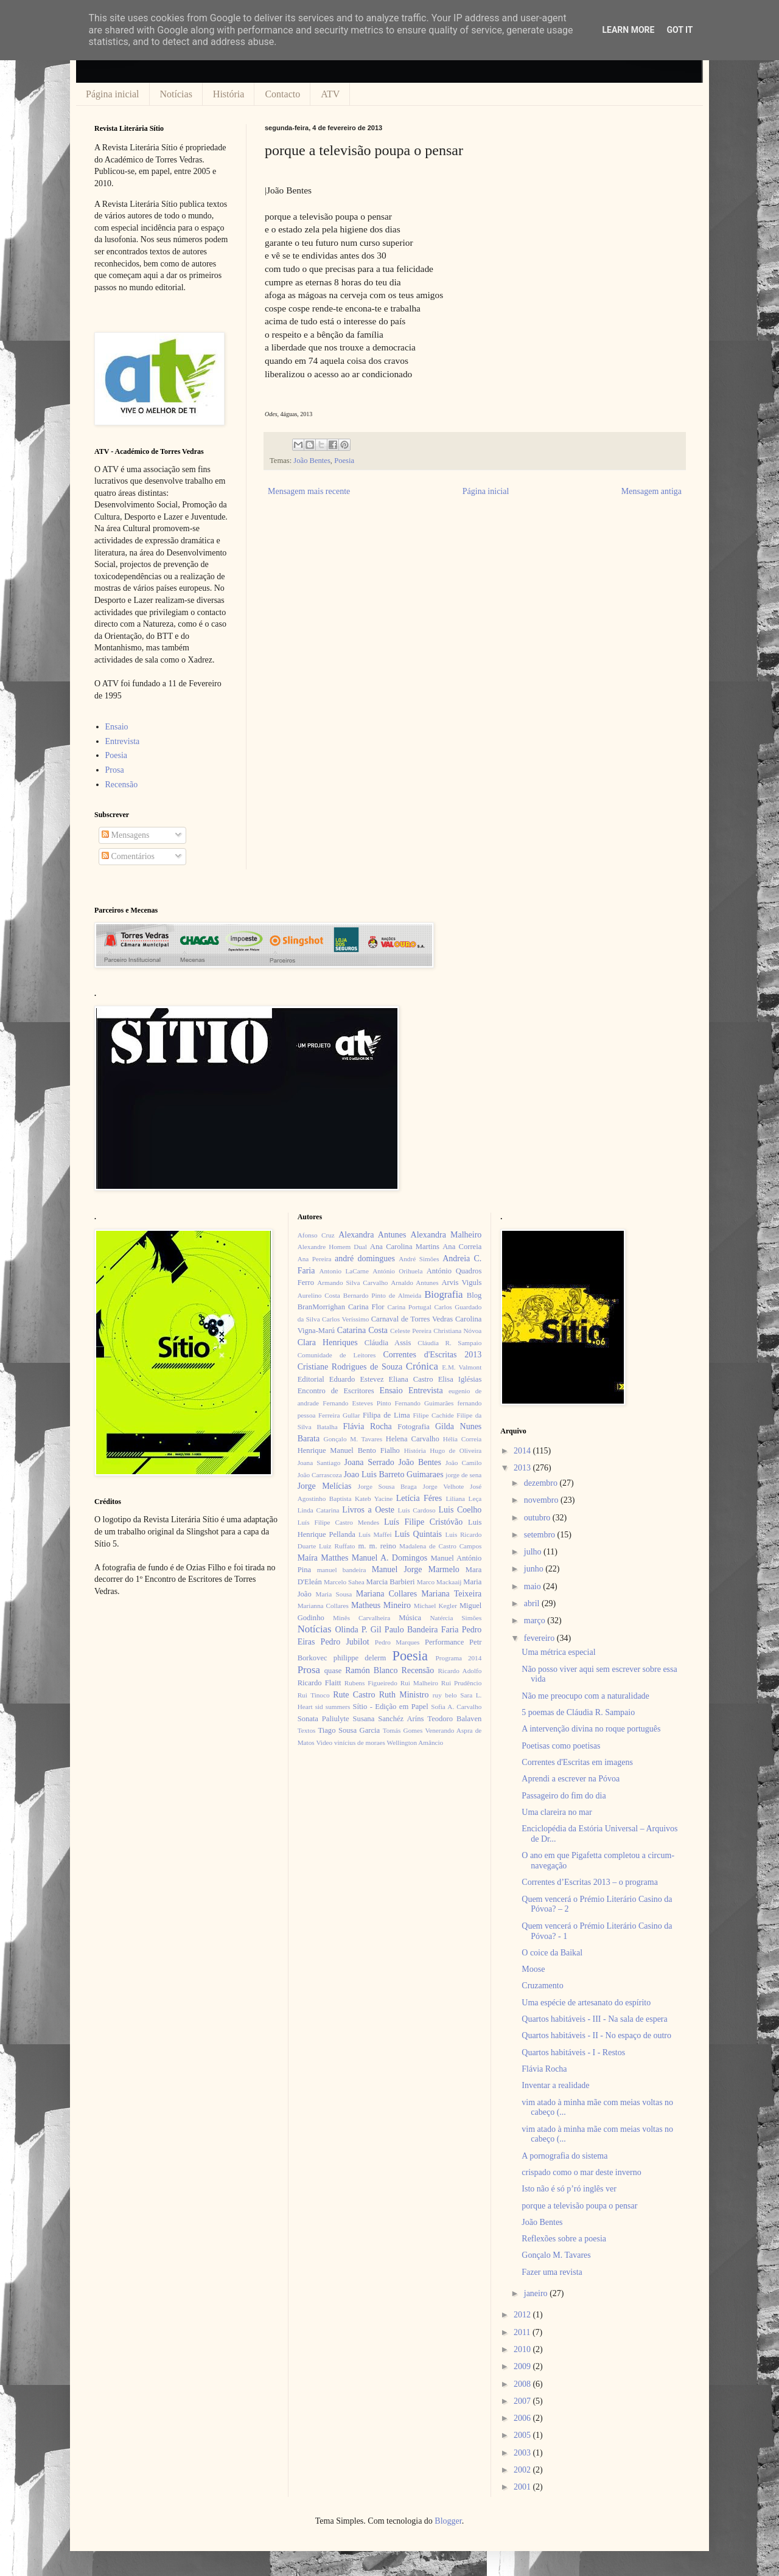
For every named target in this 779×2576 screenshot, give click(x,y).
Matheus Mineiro (381, 1605)
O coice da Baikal (552, 1952)
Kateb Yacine (374, 1498)
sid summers (333, 1706)
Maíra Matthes (323, 1557)
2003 (523, 2452)
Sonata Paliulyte (323, 1718)
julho (533, 1551)
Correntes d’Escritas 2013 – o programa (590, 1882)
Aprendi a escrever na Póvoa (571, 1778)
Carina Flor (366, 1307)
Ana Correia (461, 1246)
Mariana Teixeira (451, 1593)
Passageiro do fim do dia (564, 1795)
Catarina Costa (362, 1330)
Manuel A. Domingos (389, 1557)
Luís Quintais (418, 1534)
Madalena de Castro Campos (440, 1546)
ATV (330, 94)
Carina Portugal (409, 1307)
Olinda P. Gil (358, 1629)
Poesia (344, 460)
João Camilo (463, 1462)
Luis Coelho (459, 1509)
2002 (523, 2469)
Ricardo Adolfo (459, 1670)
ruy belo (445, 1695)
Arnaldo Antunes (414, 1282)
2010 (523, 2349)
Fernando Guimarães (424, 1403)
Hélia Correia (462, 1439)
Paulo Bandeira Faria (422, 1629)
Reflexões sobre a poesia (564, 2238)
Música (410, 1617)
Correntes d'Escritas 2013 (432, 1354)
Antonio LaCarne (344, 1271)
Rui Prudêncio (461, 1683)
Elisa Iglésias (460, 1379)
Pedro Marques (397, 1642)
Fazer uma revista (552, 2272)
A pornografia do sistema (564, 2155)
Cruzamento (542, 1985)
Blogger (448, 2521)
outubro (538, 1517)
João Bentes (311, 460)
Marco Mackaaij (439, 1582)
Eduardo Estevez (356, 1379)
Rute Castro (354, 1694)
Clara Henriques (328, 1342)
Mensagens (126, 835)
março (535, 1620)
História (229, 94)
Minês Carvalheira (361, 1617)
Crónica (422, 1366)
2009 (523, 2366)
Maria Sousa (333, 1594)
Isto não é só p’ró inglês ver (569, 2188)
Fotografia (413, 1426)
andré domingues (365, 1258)
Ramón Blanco (371, 1670)
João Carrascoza (320, 1474)
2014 (523, 1450)
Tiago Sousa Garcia (349, 1730)
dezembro (542, 1483)
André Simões (419, 1258)
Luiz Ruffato (337, 1546)
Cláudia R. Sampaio (449, 1342)
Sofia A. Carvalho (456, 1706)
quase (333, 1670)
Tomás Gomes (403, 1730)
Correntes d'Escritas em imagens (577, 1762)
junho (534, 1568)
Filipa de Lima (386, 1415)
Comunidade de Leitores (337, 1355)
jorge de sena (463, 1474)
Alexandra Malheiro (446, 1234)
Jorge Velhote (443, 1486)
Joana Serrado (369, 1462)
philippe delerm (360, 1658)
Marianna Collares (323, 1605)
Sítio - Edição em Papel (390, 1706)
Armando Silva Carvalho (352, 1282)
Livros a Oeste (368, 1509)
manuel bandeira (341, 1569)
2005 (523, 2435)
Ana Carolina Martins (404, 1246)
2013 (523, 1467)
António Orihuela (397, 1271)
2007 (523, 2401)
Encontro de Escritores (336, 1391)
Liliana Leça (463, 1498)
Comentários (128, 856)
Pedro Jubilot (345, 1641)
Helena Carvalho (412, 1439)
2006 (523, 2418)
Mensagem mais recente (309, 491)
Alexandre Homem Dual (332, 1246)
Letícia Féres (419, 1498)
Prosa (114, 770)
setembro (540, 1534)
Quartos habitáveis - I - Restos (573, 2052)
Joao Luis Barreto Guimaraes (394, 1474)
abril (533, 1603)
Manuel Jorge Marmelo (415, 1569)
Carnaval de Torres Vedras (412, 1319)
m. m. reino (377, 1546)
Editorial (311, 1379)
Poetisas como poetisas (561, 1745)
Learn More (628, 30)
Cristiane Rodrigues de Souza (350, 1366)
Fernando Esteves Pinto (357, 1403)
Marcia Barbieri (390, 1582)
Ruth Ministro (404, 1694)
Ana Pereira (315, 1258)
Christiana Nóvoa (457, 1330)
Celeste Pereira (410, 1330)
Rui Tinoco (314, 1695)
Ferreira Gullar (339, 1415)
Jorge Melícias (325, 1486)
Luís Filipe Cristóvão (423, 1521)
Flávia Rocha (367, 1426)
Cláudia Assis (388, 1342)
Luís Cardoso (417, 1510)
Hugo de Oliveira (455, 1450)
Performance (444, 1642)
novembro (542, 1500)
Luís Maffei (375, 1534)
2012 (523, 2314)
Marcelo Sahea (344, 1582)
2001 (523, 2486)
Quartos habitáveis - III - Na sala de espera (594, 2019)
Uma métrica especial (558, 1652)
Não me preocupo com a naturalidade (585, 1696)
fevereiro (540, 1638)
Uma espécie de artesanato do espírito (586, 2002)
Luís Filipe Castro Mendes (338, 1522)
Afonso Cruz (316, 1235)
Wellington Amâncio (415, 1742)
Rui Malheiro (419, 1683)
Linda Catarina (319, 1510)
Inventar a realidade (555, 2085)
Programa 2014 (459, 1658)
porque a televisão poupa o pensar (579, 2205)
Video (324, 1742)
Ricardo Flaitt (319, 1683)
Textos (307, 1730)
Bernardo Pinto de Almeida (382, 1295)
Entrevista (122, 741)
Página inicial (112, 94)
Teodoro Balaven (454, 1718)
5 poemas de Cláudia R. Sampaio (578, 1712)
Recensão (121, 784)
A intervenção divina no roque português (591, 1728)
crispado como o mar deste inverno (581, 2172)
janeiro (537, 2293)
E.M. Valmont (461, 1367)
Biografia (443, 1294)
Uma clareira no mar (557, 1812)
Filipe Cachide (433, 1415)
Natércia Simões (456, 1617)
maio (533, 1586)
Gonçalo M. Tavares (353, 1439)
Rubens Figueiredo (370, 1683)
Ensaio (116, 726)
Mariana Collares (386, 1593)
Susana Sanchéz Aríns (388, 1718)
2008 (523, 2384)
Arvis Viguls (461, 1282)
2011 (523, 2332)
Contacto (282, 94)
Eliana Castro (411, 1379)
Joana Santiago (319, 1462)
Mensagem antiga (651, 491)
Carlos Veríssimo (345, 1319)
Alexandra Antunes (372, 1234)
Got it (679, 30)
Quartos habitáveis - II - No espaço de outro (596, 2035)
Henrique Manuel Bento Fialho (349, 1450)
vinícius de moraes (359, 1742)
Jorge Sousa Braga (387, 1486)
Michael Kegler (435, 1605)
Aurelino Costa (319, 1295)
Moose (533, 1969)
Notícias (176, 94)
